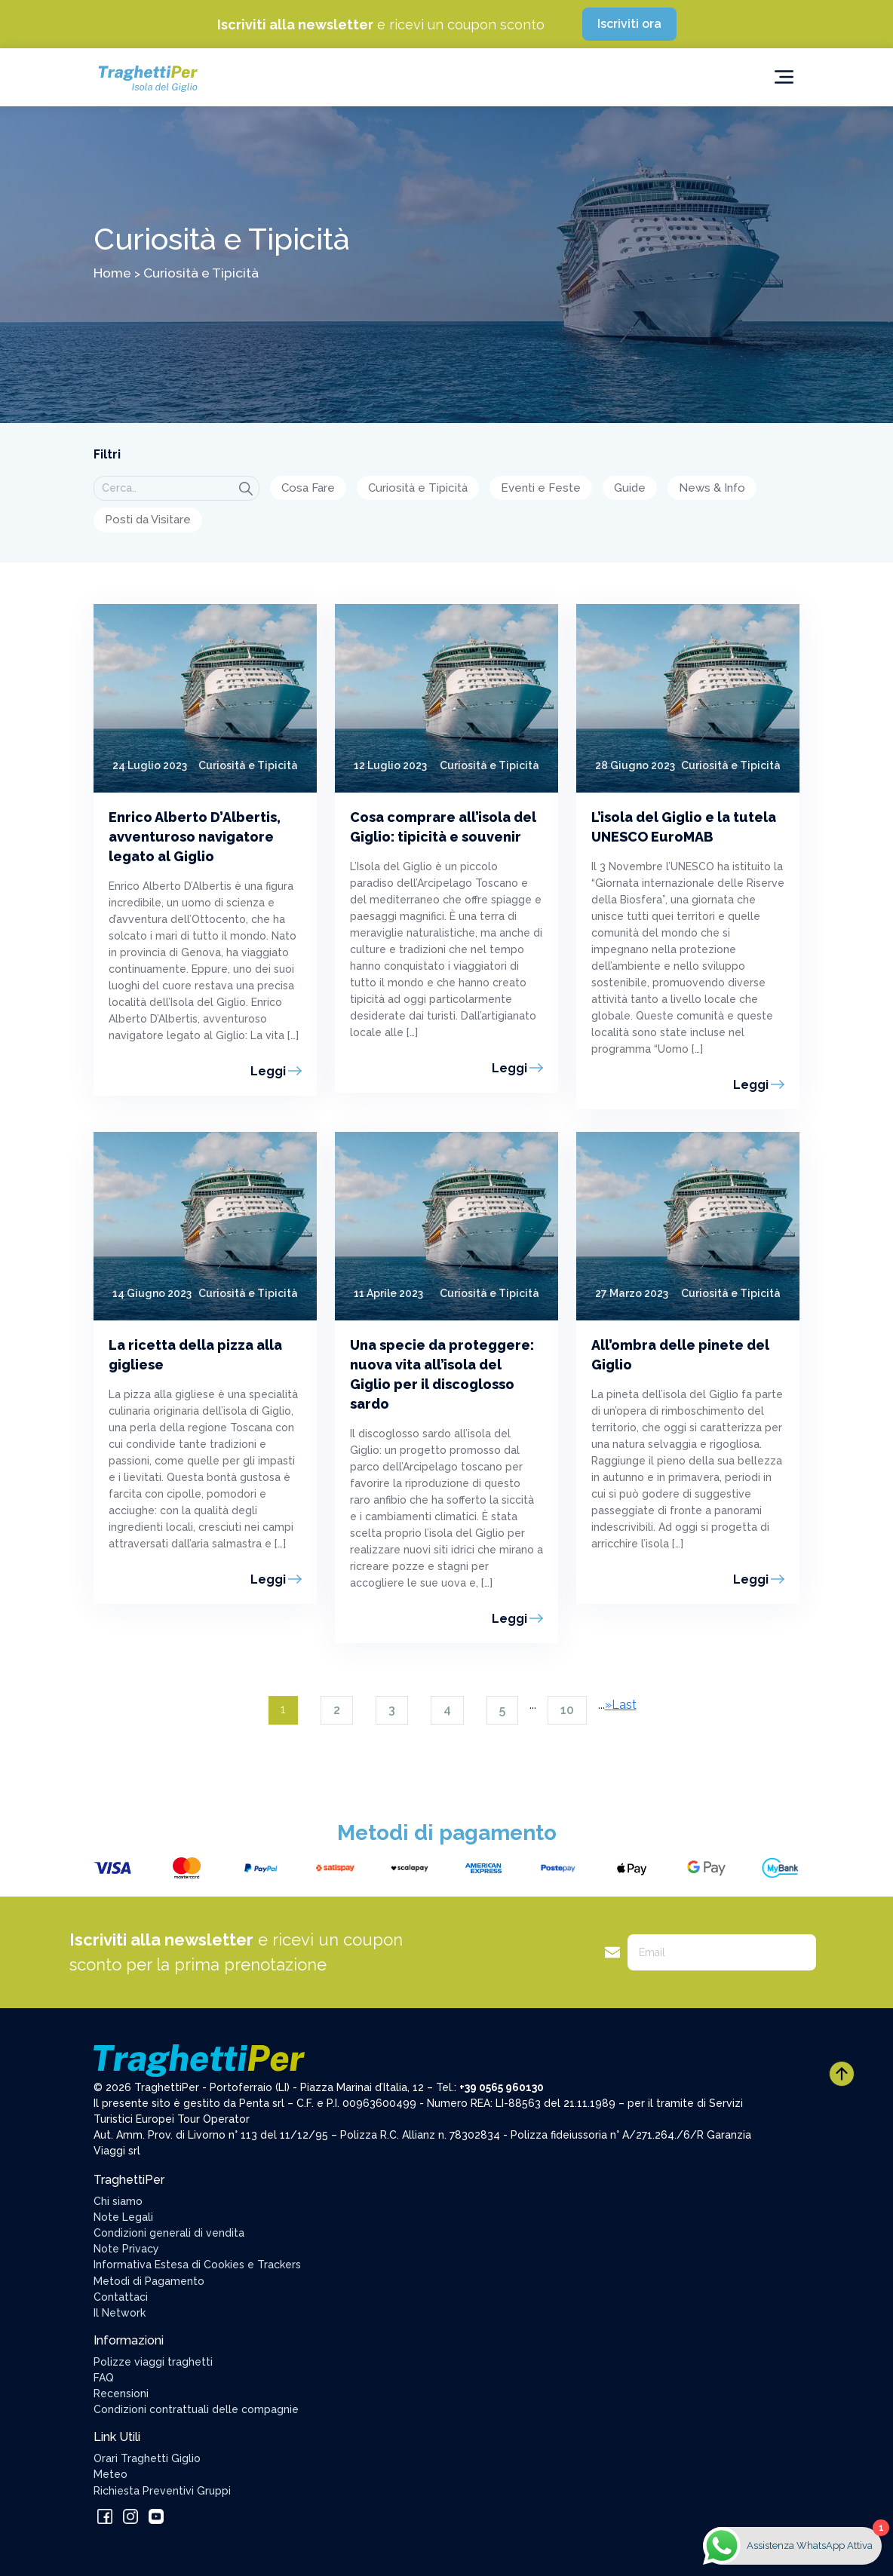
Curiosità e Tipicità (418, 488)
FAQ (104, 2378)
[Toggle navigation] (784, 77)
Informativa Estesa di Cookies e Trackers (197, 2265)
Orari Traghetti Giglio (147, 2458)
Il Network (120, 2313)
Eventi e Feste (541, 488)
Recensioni (121, 2393)
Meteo (110, 2474)
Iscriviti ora (629, 24)
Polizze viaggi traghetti (153, 2362)
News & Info (712, 488)
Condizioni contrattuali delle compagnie (196, 2409)
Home (112, 273)
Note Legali (123, 2217)
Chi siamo (118, 2201)
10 (567, 1710)
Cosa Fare (308, 488)
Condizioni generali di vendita (169, 2233)
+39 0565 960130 (501, 2087)
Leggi (268, 1071)
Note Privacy (126, 2249)
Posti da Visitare (148, 519)
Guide (630, 488)
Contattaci (121, 2297)
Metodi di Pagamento (149, 2281)
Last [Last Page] (624, 1704)
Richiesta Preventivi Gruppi (162, 2491)
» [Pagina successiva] (608, 1704)
